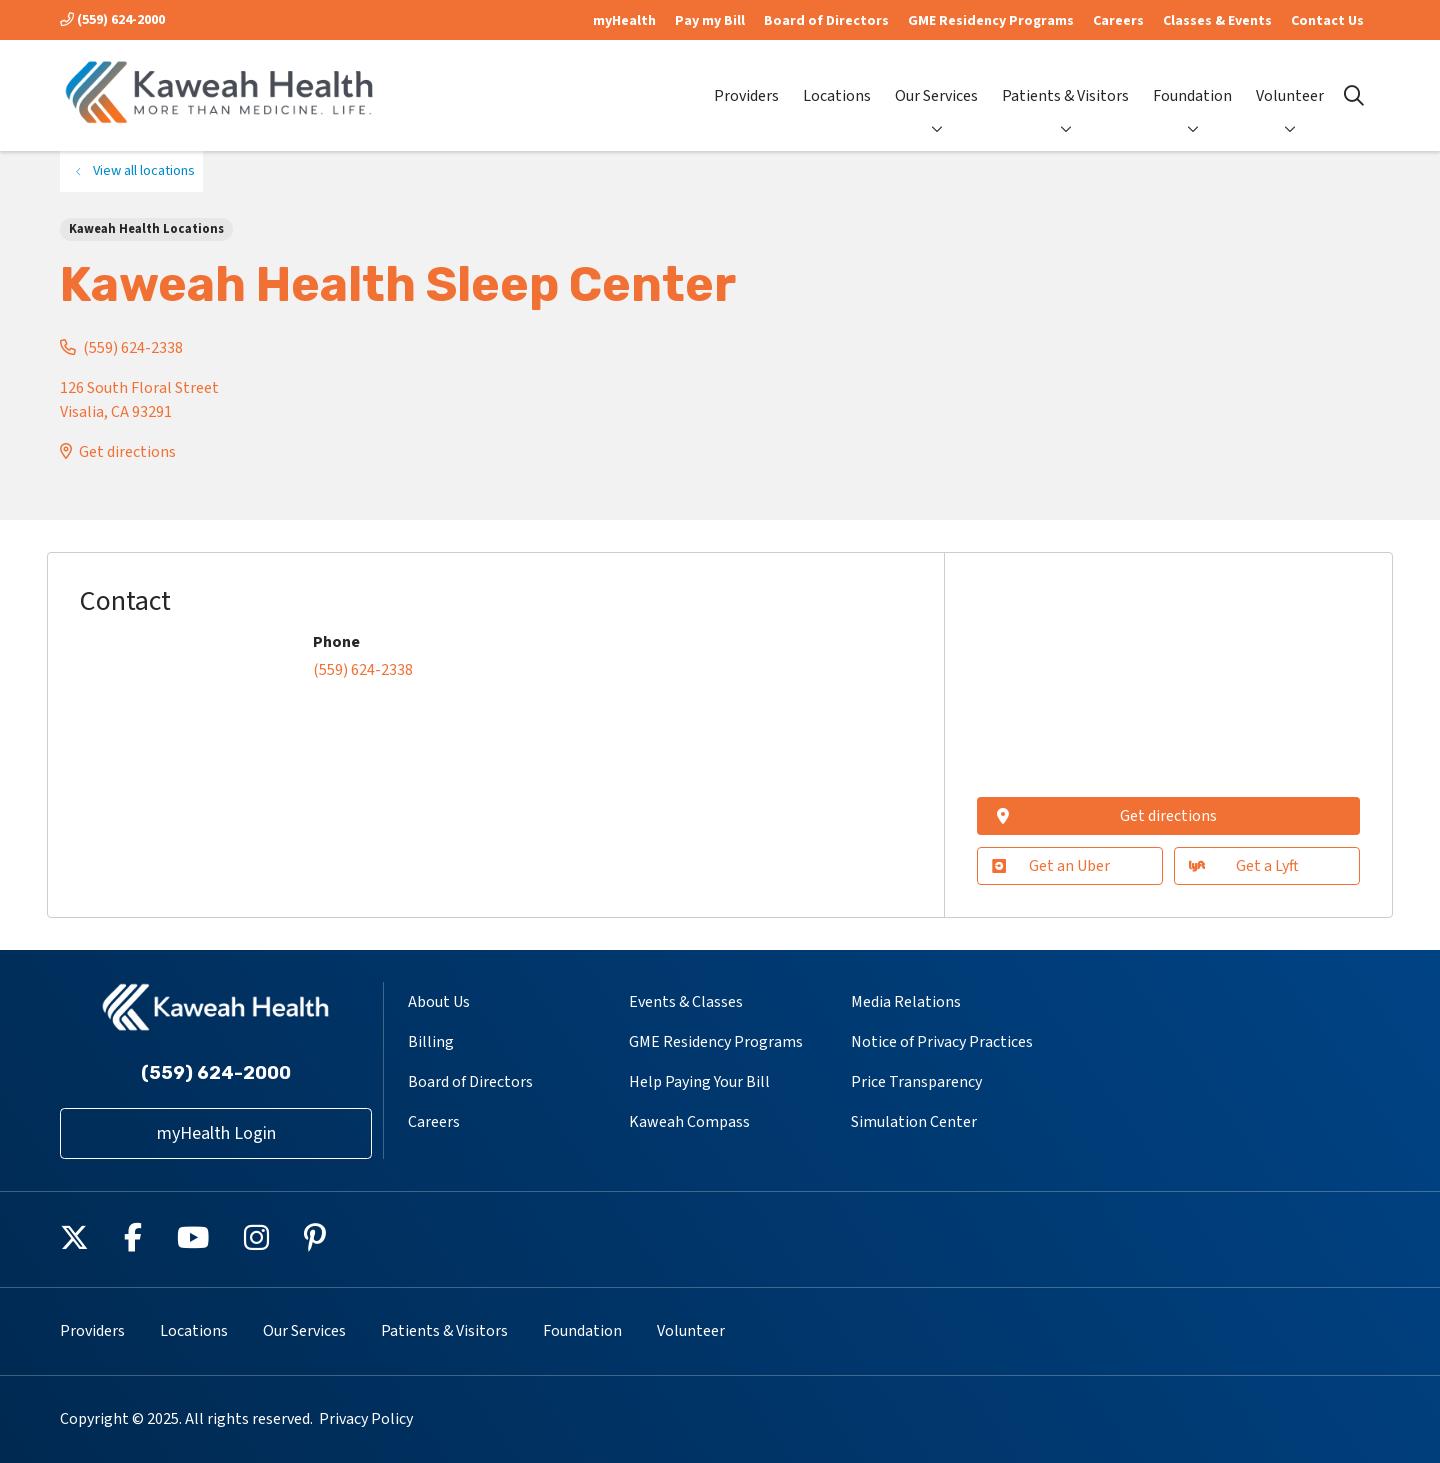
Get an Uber (1051, 866)
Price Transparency (916, 1082)
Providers (746, 79)
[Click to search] (1354, 96)
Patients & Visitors (1065, 79)
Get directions (127, 452)
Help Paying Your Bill (699, 1082)
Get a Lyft (1243, 866)
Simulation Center (914, 1122)
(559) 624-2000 (112, 20)
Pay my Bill (710, 21)
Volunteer (1290, 79)
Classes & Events (1217, 21)
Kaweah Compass (689, 1122)
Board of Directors (826, 21)
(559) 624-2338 (133, 348)
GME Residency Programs (991, 21)
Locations (837, 79)
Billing (431, 1042)
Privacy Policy (366, 1419)
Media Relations (906, 1002)
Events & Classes (686, 1002)
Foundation (1192, 79)
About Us (439, 1002)
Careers (1118, 21)
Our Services (936, 79)
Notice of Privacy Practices (942, 1042)
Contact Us (1327, 21)
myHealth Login (216, 1133)
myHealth (624, 21)
